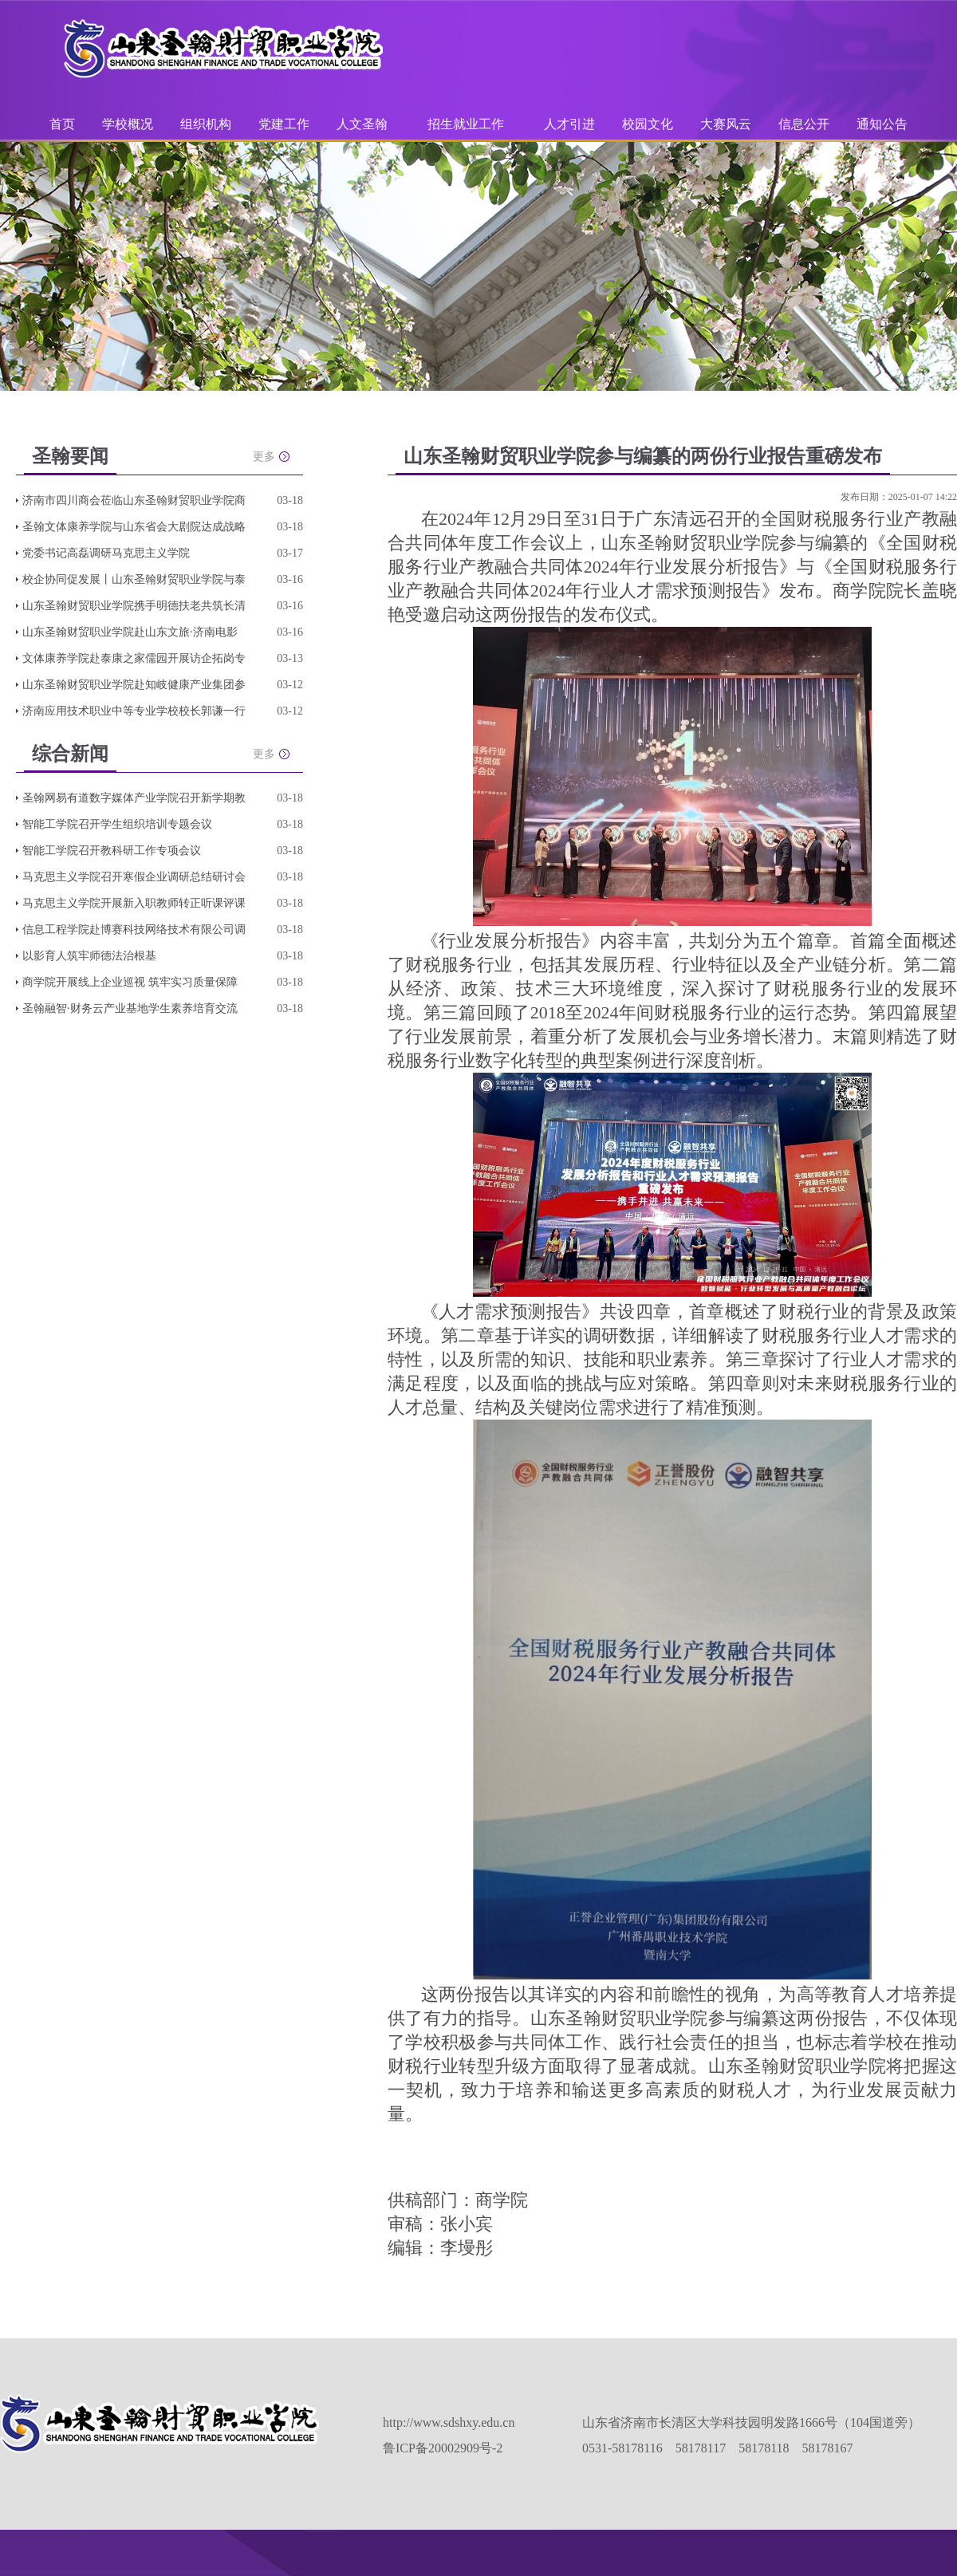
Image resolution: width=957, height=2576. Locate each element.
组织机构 (205, 124)
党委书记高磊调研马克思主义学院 (106, 553)
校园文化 (647, 124)
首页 (62, 124)
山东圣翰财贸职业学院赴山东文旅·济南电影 (130, 632)
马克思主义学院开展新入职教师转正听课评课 (134, 903)
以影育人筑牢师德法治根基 (89, 956)
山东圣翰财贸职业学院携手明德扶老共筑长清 (134, 606)
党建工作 (283, 124)
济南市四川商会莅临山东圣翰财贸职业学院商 (134, 500)
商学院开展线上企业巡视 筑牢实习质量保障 (130, 982)
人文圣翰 (362, 124)
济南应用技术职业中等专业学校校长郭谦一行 (134, 711)
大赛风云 (725, 124)
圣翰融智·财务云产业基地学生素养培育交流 (130, 1008)
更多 (264, 457)
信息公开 (803, 124)
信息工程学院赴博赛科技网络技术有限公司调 (134, 929)
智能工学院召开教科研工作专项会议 (111, 851)
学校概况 (127, 124)
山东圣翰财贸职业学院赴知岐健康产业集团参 (134, 685)
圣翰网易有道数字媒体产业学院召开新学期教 (134, 798)
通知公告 (882, 124)
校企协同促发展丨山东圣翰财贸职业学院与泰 (134, 579)
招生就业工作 (465, 124)
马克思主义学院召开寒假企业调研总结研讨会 (134, 877)
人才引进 (569, 124)
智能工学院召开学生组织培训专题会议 (117, 824)
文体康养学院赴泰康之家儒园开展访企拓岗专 (134, 658)
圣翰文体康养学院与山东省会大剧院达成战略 (134, 527)
